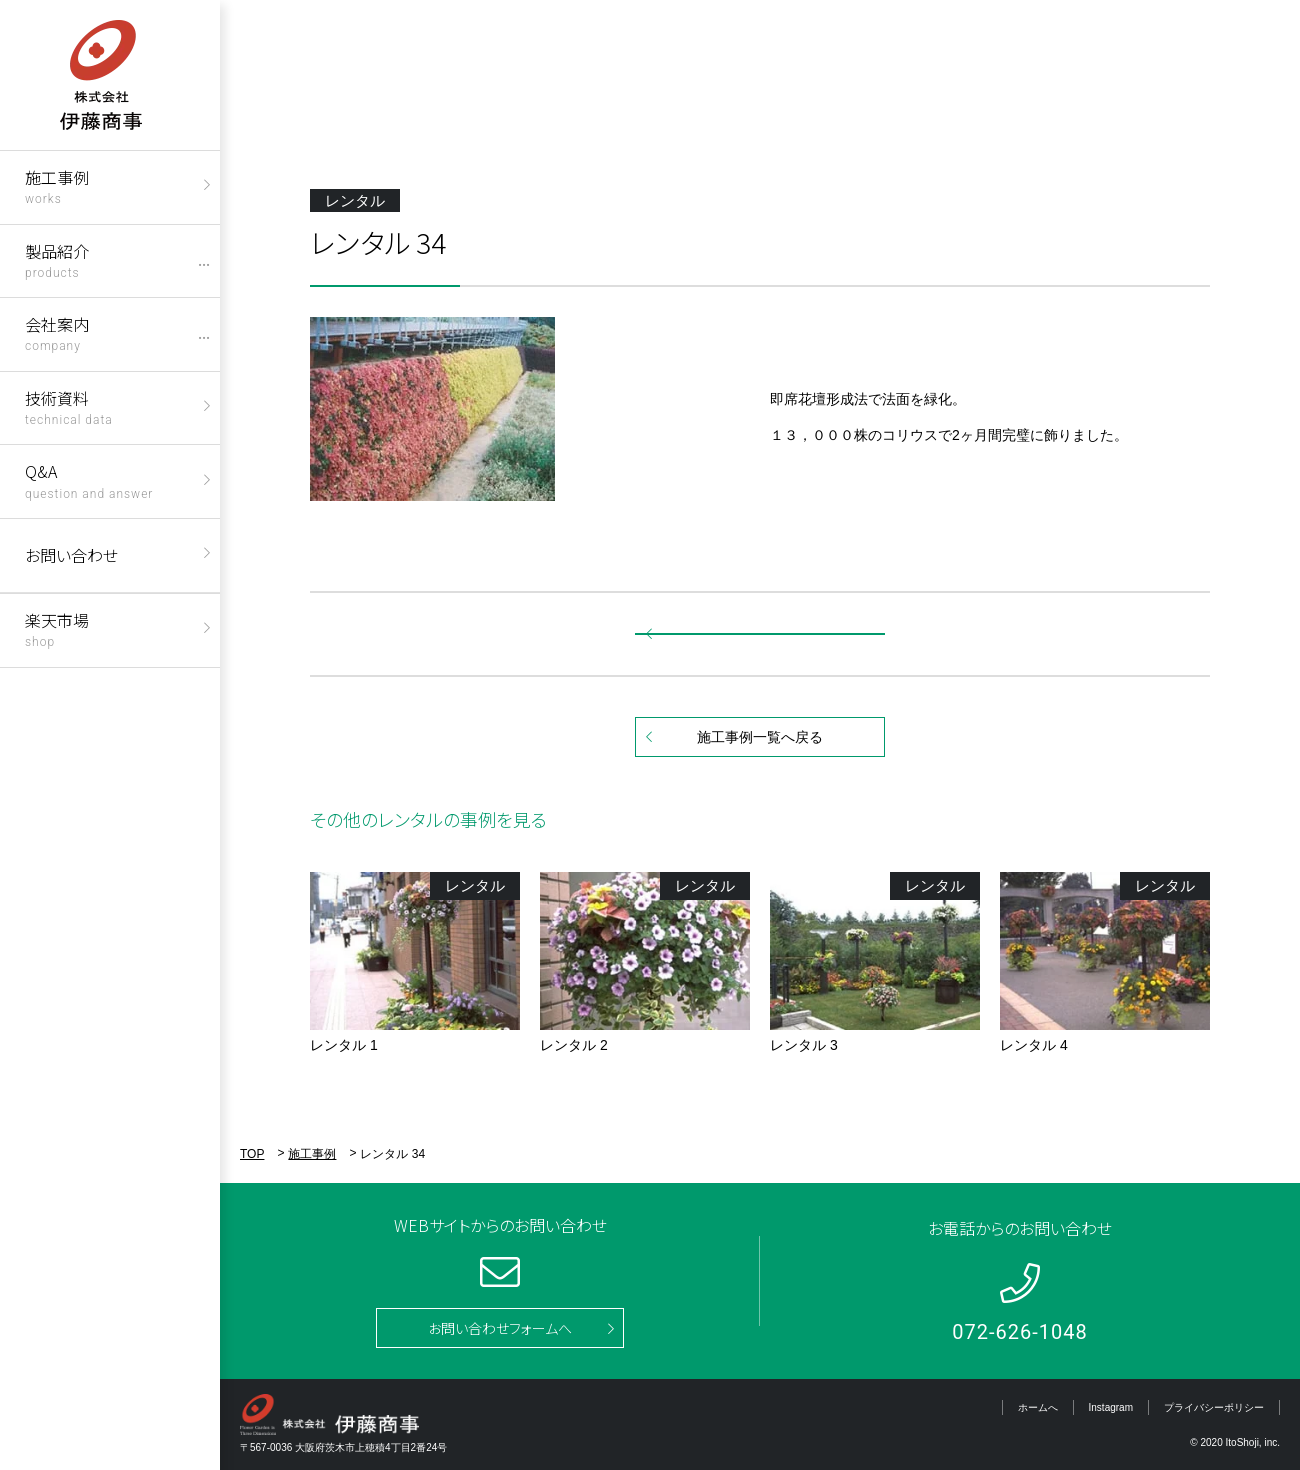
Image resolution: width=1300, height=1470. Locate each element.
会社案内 (57, 332)
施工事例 (57, 185)
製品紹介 (57, 259)
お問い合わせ (71, 555)
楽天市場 (57, 628)
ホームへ (1038, 1407)
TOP (252, 1154)
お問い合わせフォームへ (500, 1328)
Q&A (89, 479)
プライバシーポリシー (1214, 1407)
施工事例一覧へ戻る (760, 737)
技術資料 (69, 406)
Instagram (1111, 1407)
